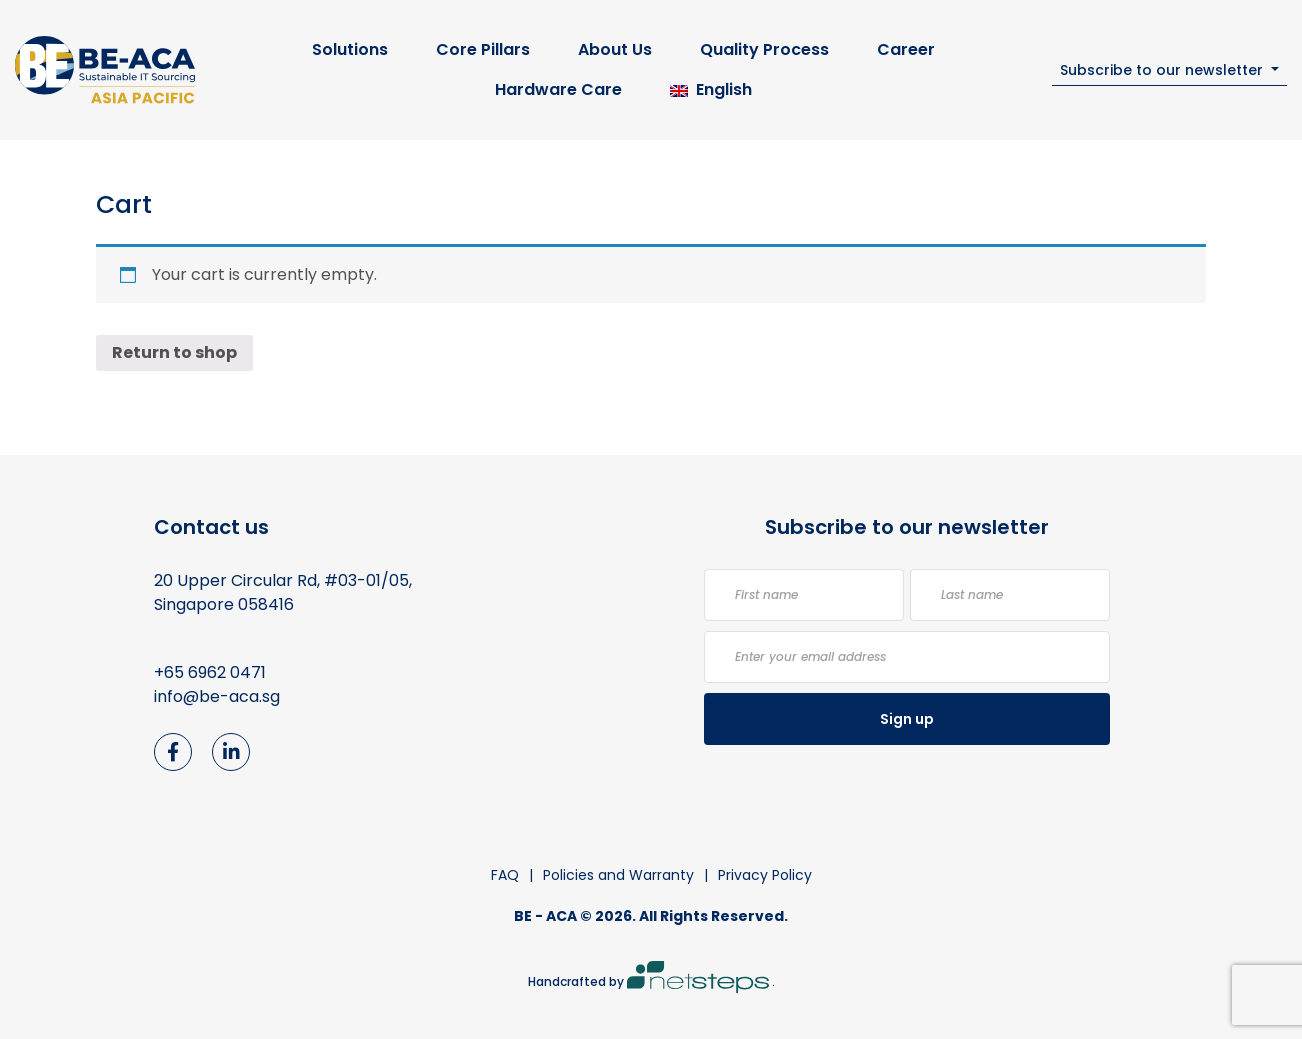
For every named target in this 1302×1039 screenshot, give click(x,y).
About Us (615, 49)
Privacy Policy (765, 875)
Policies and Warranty (618, 875)
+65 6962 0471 (210, 672)
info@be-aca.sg (217, 696)
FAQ (505, 875)
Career (906, 49)
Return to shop (174, 352)
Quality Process (764, 49)
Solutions (350, 49)
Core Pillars (483, 49)
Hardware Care (558, 89)
